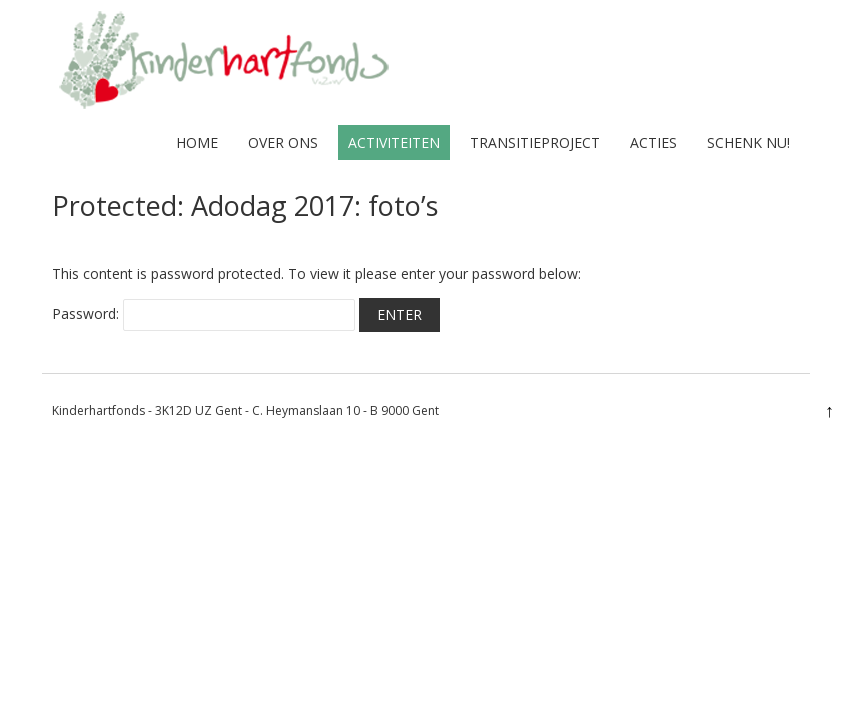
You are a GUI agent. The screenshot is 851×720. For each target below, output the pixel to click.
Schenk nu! (748, 142)
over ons (283, 142)
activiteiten (394, 142)
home (197, 142)
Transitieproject (535, 142)
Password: (203, 313)
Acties (653, 142)
